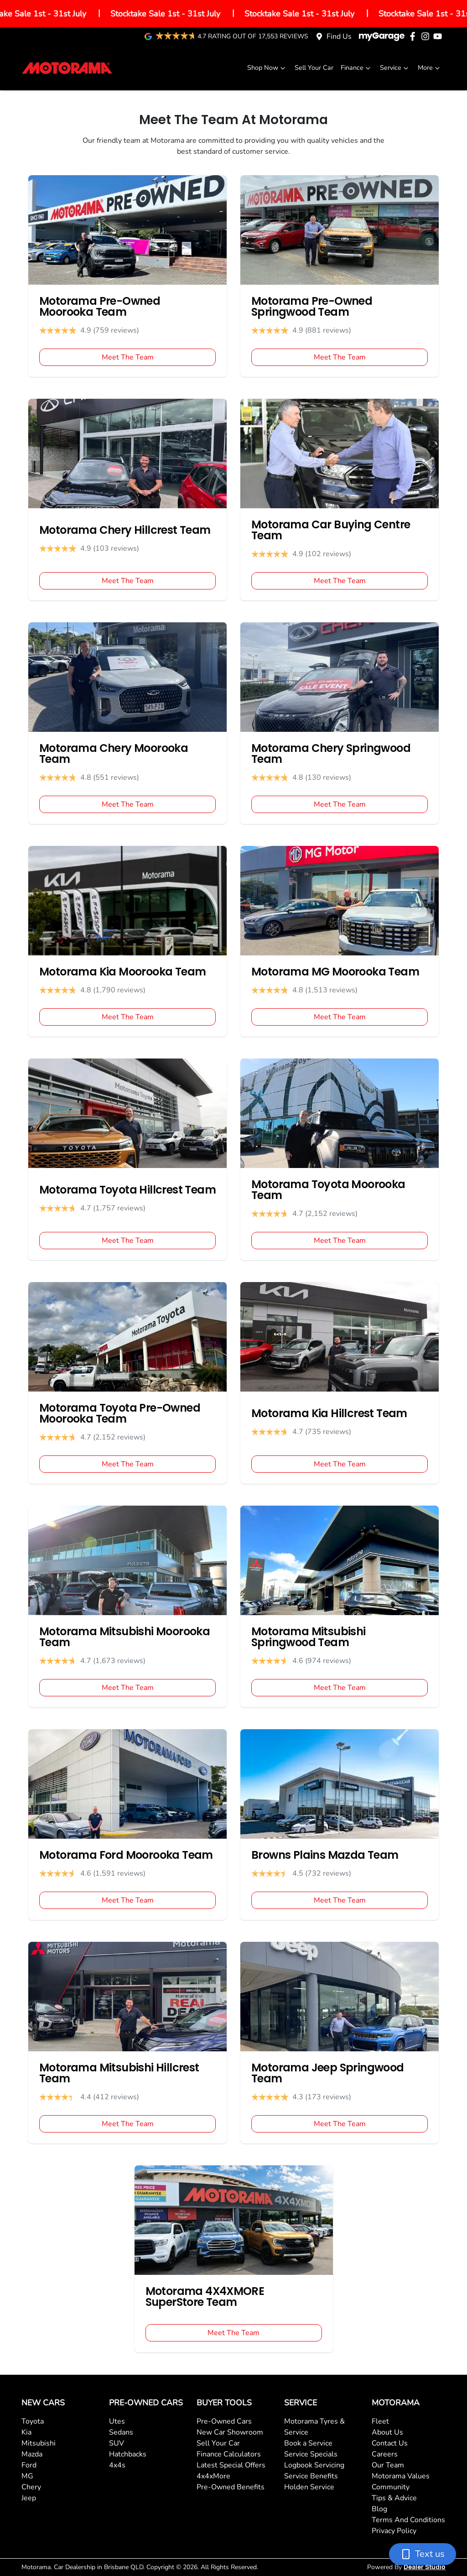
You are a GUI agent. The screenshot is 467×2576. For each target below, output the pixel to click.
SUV (116, 2443)
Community (391, 2487)
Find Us (339, 36)
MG (27, 2476)
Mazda (31, 2454)
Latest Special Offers (231, 2465)
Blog (379, 2509)
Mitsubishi (38, 2443)
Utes (117, 2421)
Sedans (121, 2432)
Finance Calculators (229, 2454)
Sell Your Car (314, 67)
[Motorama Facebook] (414, 36)
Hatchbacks (127, 2454)
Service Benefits (311, 2476)
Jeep (28, 2498)
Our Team (388, 2465)
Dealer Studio (425, 2567)
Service (395, 68)
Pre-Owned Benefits (231, 2487)
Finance (357, 68)
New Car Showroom (230, 2432)
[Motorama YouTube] (439, 36)
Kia (26, 2432)
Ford (28, 2465)
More (430, 68)
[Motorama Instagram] (427, 36)
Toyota (32, 2421)
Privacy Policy (394, 2531)
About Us (387, 2432)
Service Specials (310, 2454)
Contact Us (390, 2443)
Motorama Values (401, 2476)
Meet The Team (128, 357)
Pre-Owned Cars (224, 2421)
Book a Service (308, 2443)
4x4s (117, 2465)
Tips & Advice (394, 2498)
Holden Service (309, 2487)
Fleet (380, 2421)
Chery (31, 2487)
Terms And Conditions (408, 2520)
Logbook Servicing (314, 2465)
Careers (385, 2454)
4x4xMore (213, 2476)
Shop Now (267, 68)
